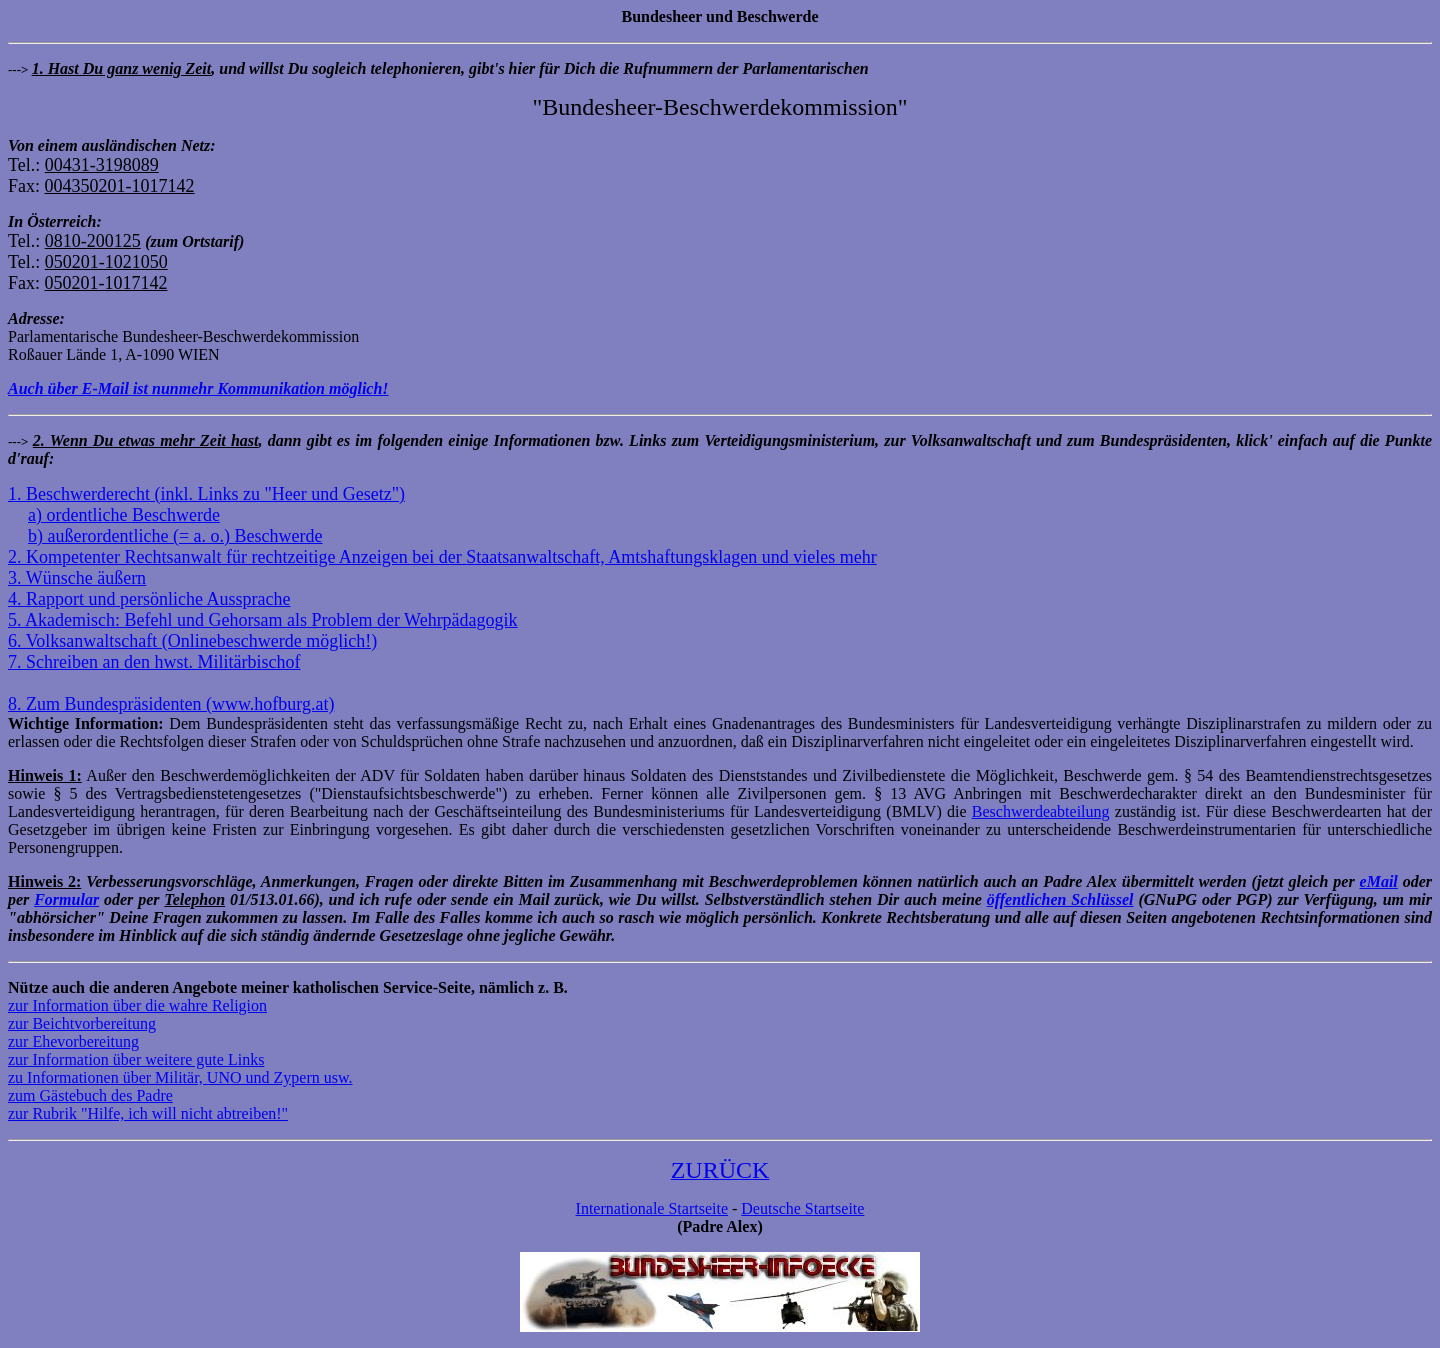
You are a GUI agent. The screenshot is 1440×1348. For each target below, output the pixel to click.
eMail (1379, 881)
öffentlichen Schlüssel (1060, 899)
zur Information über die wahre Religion (137, 1005)
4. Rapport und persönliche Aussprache (149, 599)
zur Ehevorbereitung (73, 1041)
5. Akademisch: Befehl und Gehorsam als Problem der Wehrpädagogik (263, 620)
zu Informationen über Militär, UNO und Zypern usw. (180, 1077)
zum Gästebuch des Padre (90, 1095)
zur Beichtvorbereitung (82, 1023)
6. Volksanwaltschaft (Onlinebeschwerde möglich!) (192, 641)
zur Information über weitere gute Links (136, 1059)
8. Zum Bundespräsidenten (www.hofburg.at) (171, 704)
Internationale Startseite (652, 1208)
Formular (66, 899)
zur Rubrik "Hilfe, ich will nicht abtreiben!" (148, 1113)
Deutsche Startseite (802, 1208)
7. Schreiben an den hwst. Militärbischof (154, 662)
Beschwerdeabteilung (1041, 811)
